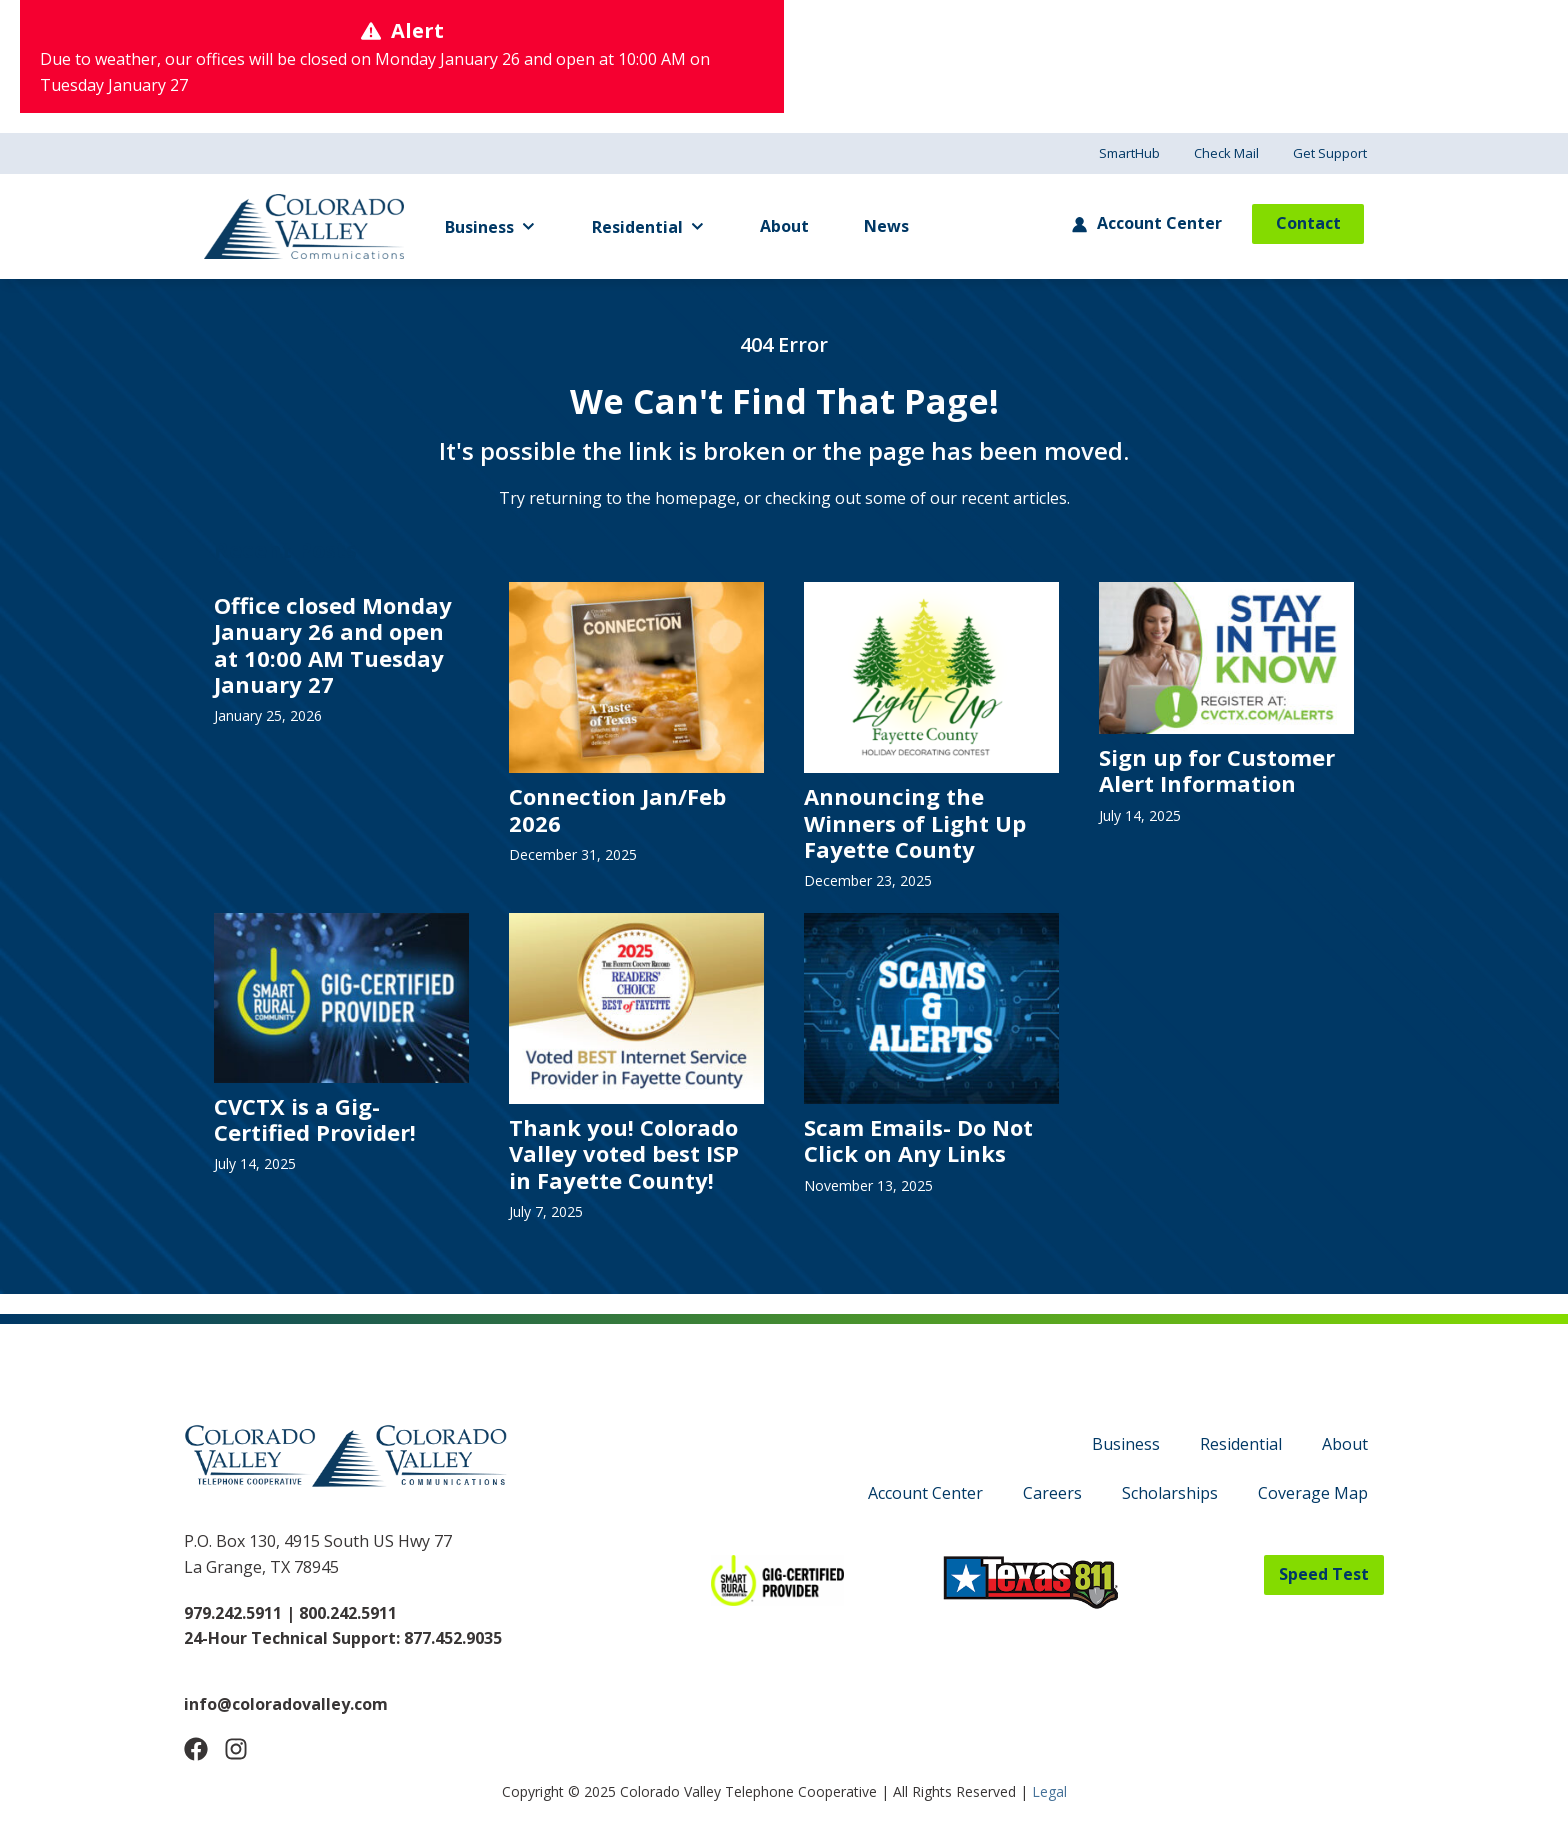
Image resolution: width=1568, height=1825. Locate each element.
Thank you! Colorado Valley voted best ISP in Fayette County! (624, 1153)
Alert (417, 30)
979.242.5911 (233, 1613)
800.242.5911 (346, 1613)
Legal (1049, 1791)
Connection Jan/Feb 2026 (617, 809)
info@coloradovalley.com (286, 1704)
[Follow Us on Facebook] (196, 1749)
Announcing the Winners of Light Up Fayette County (915, 822)
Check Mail (1226, 153)
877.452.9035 (453, 1638)
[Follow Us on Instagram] (236, 1749)
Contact (1308, 223)
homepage (695, 498)
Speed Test (1324, 1574)
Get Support (1330, 153)
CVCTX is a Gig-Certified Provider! (315, 1119)
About (784, 226)
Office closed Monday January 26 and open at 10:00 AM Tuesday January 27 (333, 644)
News (886, 226)
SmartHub (1129, 153)
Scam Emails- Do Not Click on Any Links (918, 1140)
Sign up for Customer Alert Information (1217, 770)
